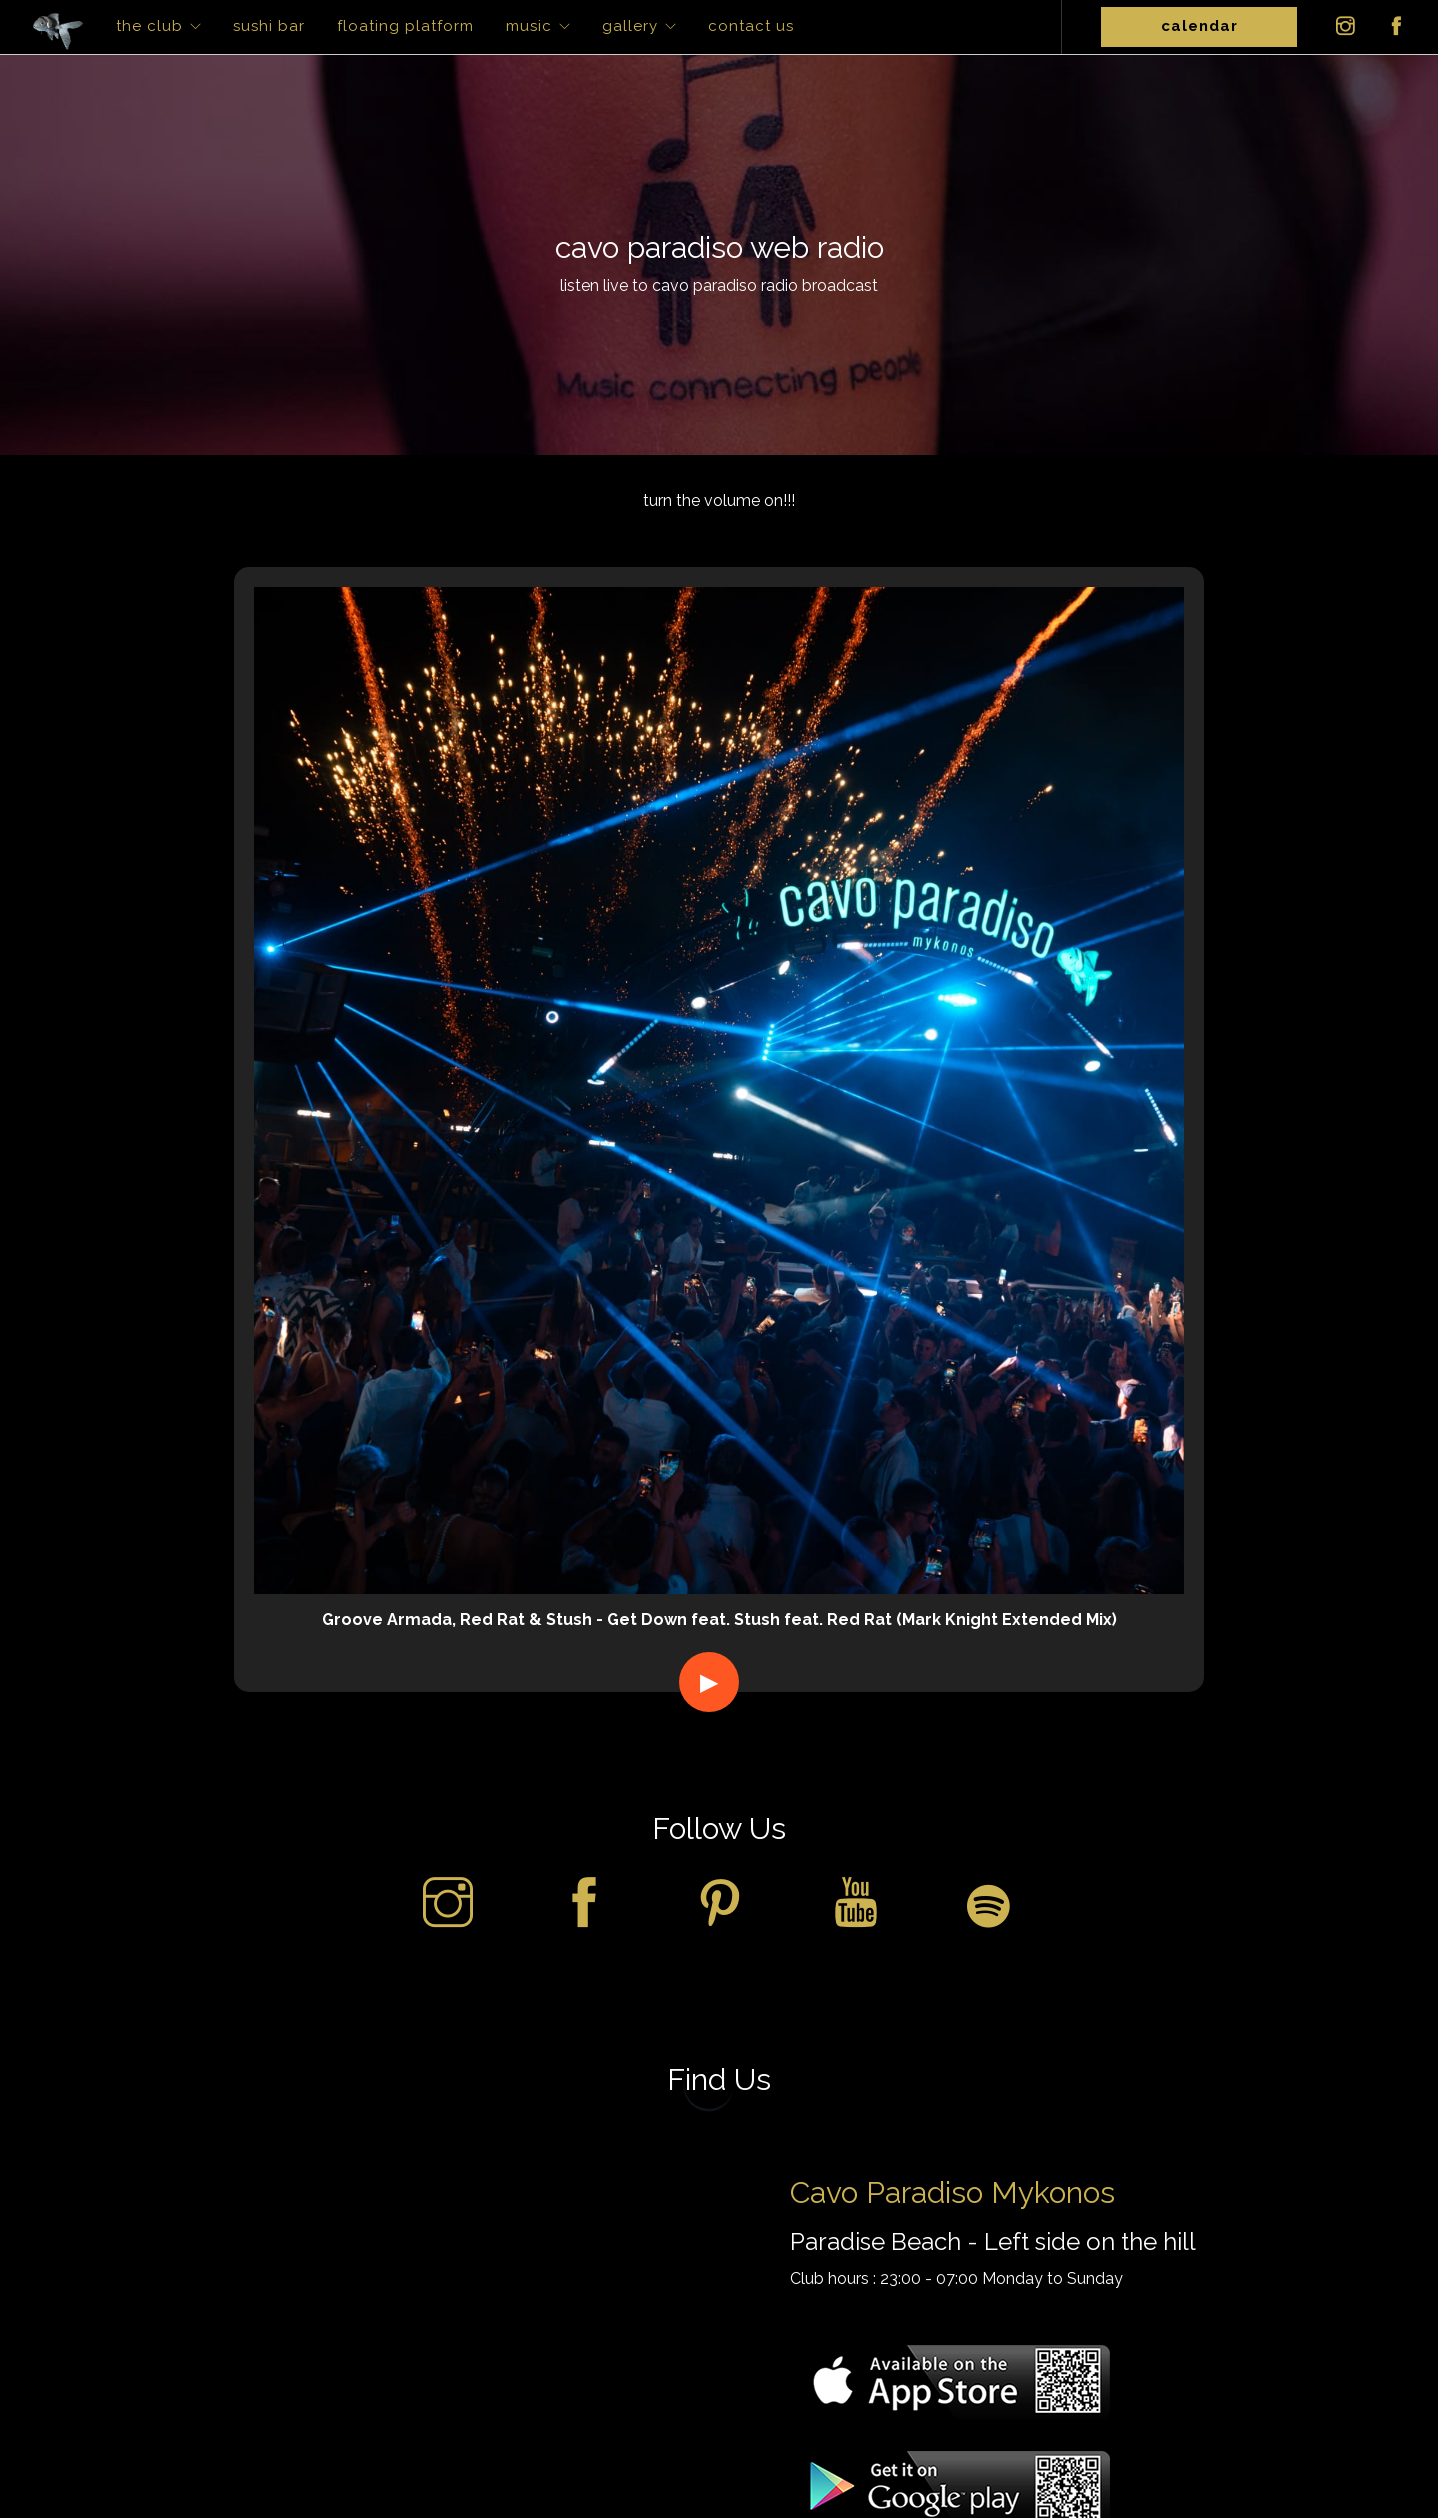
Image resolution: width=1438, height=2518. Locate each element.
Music (529, 26)
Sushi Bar (269, 26)
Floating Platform (405, 26)
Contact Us (751, 26)
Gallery (630, 26)
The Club (149, 26)
